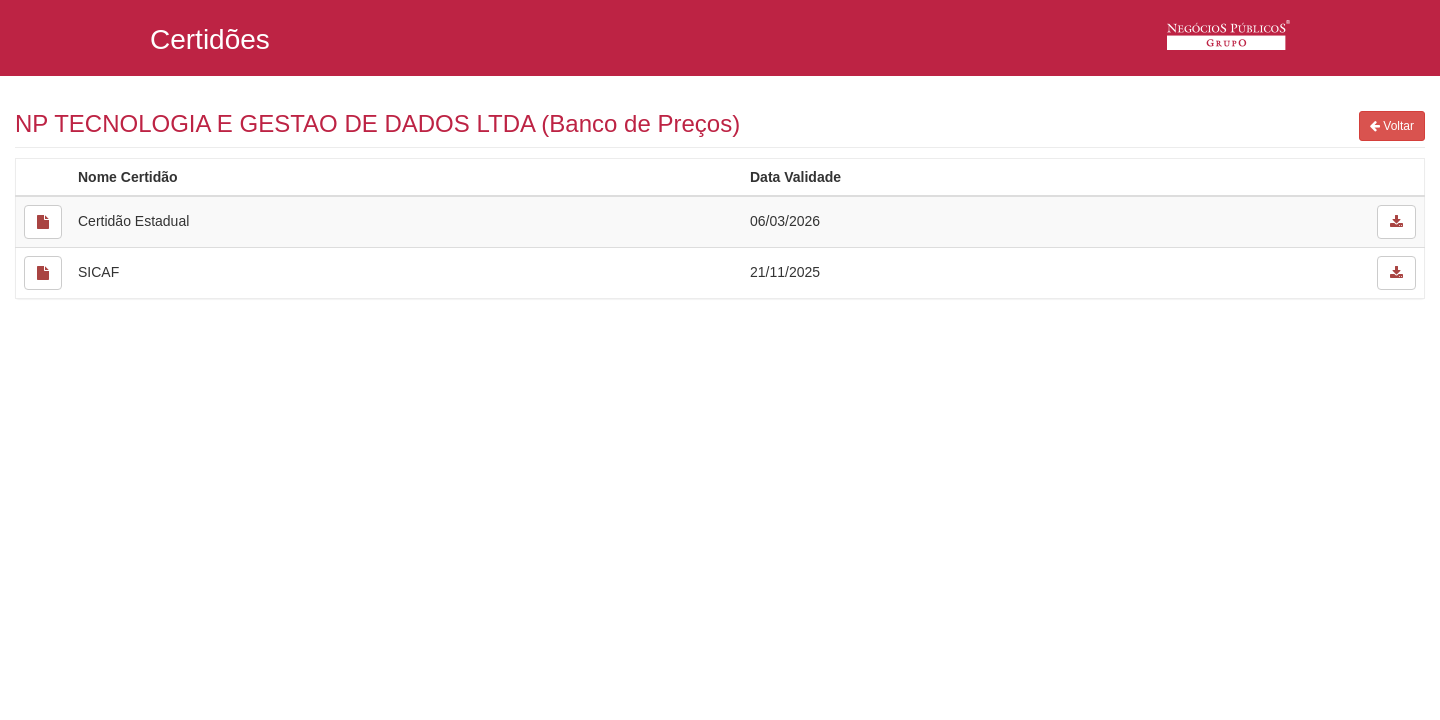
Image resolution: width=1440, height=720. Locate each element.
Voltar (1392, 126)
